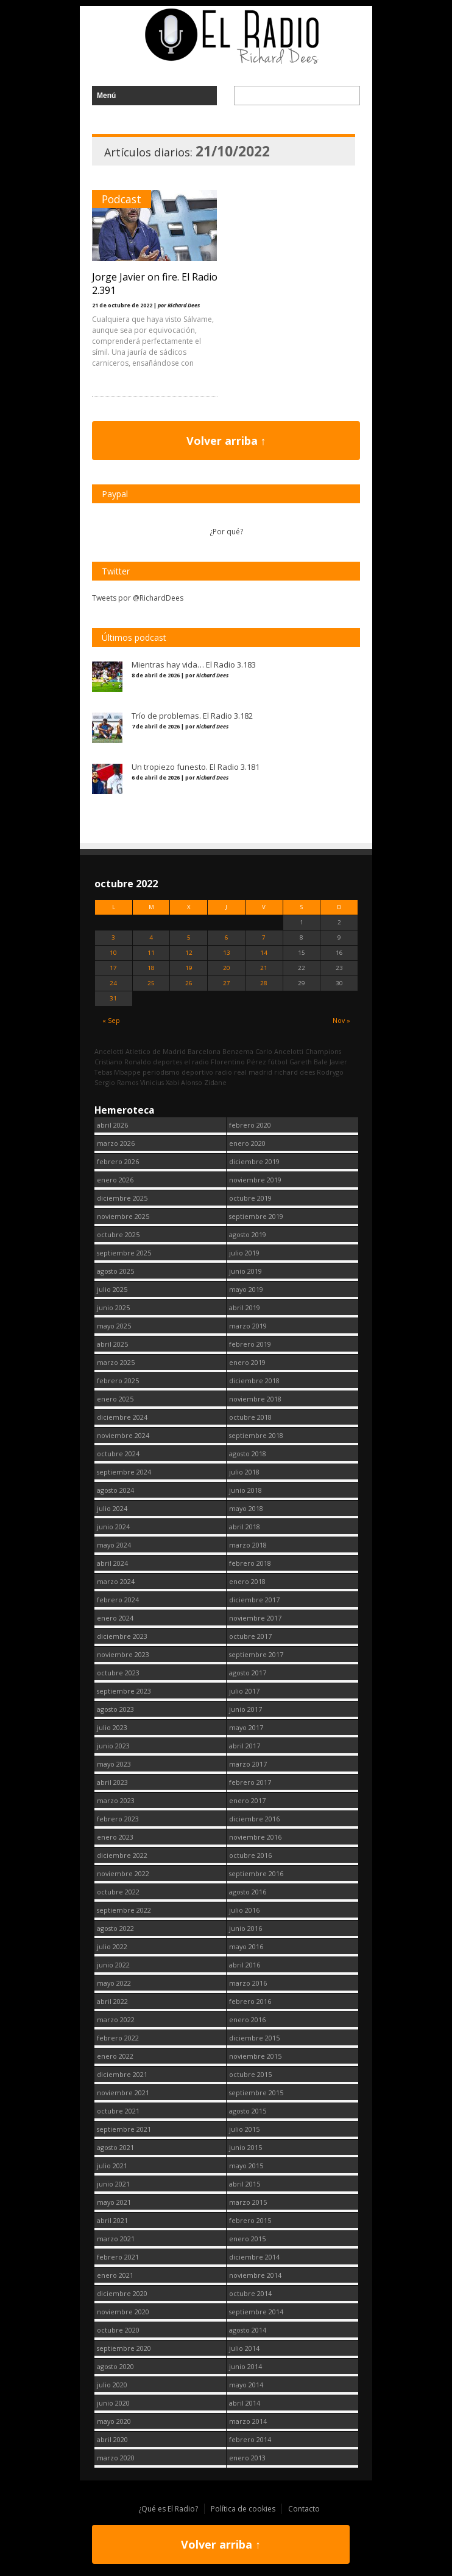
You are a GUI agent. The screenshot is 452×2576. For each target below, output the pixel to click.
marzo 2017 (248, 1763)
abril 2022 (112, 2001)
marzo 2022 (116, 2019)
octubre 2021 (118, 2110)
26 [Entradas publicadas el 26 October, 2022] (188, 983)
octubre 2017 (250, 1636)
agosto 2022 (115, 1928)
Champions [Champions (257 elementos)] (323, 1051)
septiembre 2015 (256, 2092)
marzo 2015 (248, 2202)
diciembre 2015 (254, 2037)
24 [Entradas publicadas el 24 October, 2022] (113, 983)
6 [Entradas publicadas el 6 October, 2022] (226, 937)
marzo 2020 (116, 2457)
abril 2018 (244, 1526)
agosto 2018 (247, 1453)
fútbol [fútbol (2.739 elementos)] (278, 1061)
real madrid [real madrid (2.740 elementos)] (253, 1072)
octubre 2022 (118, 1891)
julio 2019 (244, 1252)
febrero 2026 (118, 1161)
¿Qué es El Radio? (168, 2509)
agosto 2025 (115, 1271)
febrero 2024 (118, 1599)
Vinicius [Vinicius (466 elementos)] (152, 1082)
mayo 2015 (246, 2165)
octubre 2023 (118, 1672)
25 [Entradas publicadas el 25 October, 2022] (151, 983)
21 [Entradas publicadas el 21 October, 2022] (263, 968)
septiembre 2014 (256, 2311)
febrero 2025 (118, 1380)
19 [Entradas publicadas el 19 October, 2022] (188, 968)
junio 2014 (245, 2366)
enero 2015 (247, 2238)
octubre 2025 (118, 1234)
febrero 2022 (118, 2037)
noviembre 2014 (255, 2275)
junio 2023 (113, 1745)
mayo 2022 (114, 1983)
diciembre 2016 (254, 1818)
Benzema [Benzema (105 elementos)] (237, 1051)
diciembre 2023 (122, 1636)
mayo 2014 (246, 2384)
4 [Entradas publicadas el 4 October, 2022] (151, 937)
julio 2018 (244, 1471)
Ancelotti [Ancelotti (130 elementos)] (109, 1051)
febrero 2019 (250, 1344)
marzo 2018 (248, 1544)
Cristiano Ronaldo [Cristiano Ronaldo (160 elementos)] (122, 1061)
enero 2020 (247, 1143)
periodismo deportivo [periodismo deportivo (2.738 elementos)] (178, 1072)
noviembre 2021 (123, 2092)
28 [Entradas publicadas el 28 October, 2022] (263, 983)
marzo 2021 (116, 2238)
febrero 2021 (118, 2256)
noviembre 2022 (123, 1873)
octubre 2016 (250, 1855)
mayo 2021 (114, 2202)
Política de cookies (243, 2509)
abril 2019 (244, 1307)
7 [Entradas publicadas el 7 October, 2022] (264, 937)
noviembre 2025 (123, 1216)
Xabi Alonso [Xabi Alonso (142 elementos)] (184, 1082)
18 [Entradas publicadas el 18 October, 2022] (151, 968)
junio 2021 (113, 2183)
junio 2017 (245, 1709)
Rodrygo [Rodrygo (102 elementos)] (330, 1072)
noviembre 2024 (123, 1435)
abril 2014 (244, 2402)
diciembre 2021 (122, 2074)
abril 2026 (112, 1124)
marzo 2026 (116, 1143)
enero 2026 (115, 1179)
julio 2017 (244, 1690)
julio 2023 (112, 1727)
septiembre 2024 (124, 1471)
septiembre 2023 (124, 1690)
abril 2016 (244, 1964)
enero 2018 (247, 1581)
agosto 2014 (247, 2329)
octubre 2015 (250, 2074)
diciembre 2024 (122, 1417)
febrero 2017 (250, 1782)
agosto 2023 (115, 1709)
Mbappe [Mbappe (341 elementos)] (127, 1072)
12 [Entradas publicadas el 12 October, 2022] (188, 953)
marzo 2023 (116, 1800)
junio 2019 (245, 1271)
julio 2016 (244, 1910)
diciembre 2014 (254, 2256)
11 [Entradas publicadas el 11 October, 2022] (151, 953)
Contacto (304, 2509)
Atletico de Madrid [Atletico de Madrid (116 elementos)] (155, 1051)
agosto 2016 (247, 1891)
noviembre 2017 (255, 1617)
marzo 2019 (248, 1325)
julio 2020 (112, 2384)
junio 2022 (113, 1964)
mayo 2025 (114, 1325)
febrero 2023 (118, 1818)
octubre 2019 (250, 1197)
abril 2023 (112, 1782)
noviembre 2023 (123, 1654)
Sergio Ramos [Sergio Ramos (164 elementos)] (116, 1082)
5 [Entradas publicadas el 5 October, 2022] (189, 937)
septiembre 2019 (256, 1216)
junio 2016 (245, 1928)
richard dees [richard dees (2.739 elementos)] (294, 1072)
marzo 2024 (116, 1581)
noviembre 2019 (255, 1179)
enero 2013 (247, 2457)
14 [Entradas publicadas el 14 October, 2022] (263, 953)
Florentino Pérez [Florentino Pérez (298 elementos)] (238, 1061)
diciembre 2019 (254, 1161)
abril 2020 (112, 2439)
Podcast (121, 199)
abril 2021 (112, 2220)
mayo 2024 (114, 1544)
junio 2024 (113, 1526)
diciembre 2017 (254, 1599)
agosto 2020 (115, 2366)
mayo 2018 (246, 1508)
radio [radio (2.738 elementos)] (223, 1072)
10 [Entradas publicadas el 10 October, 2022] (113, 953)
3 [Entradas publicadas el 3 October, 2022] (113, 937)
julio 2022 (112, 1946)
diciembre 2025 (122, 1197)
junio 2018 (245, 1490)
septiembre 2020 (124, 2348)
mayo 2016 (246, 1946)
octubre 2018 (250, 1417)
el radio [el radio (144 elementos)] (196, 1061)
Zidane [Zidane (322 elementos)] (215, 1082)
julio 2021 (112, 2165)
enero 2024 (115, 1617)
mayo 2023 (114, 1763)
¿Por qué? (226, 531)
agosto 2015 (247, 2110)
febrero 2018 (250, 1563)
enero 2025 (115, 1398)
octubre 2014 (250, 2293)
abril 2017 (244, 1745)
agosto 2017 (247, 1672)
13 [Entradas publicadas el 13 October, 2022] (226, 953)
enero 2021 (115, 2275)
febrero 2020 (250, 1124)
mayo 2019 (246, 1289)
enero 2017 (247, 1800)
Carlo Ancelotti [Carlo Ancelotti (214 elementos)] (279, 1051)
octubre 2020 (118, 2329)
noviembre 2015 (255, 2056)
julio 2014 (244, 2348)
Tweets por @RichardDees (137, 598)
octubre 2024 (118, 1453)
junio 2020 (113, 2402)
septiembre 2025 (124, 1252)
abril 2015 (244, 2183)
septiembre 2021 (124, 2129)
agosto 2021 (115, 2147)
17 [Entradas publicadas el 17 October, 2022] (113, 968)
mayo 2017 (246, 1727)
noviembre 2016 (255, 1836)
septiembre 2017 (256, 1654)
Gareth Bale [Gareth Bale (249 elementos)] (308, 1061)
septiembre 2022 (124, 1910)
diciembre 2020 (122, 2293)
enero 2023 (115, 1836)
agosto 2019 (247, 1234)
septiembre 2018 (256, 1435)
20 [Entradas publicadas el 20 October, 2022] (226, 968)
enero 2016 (247, 2019)
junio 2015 (245, 2147)
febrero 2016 (250, 2001)
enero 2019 (247, 1362)
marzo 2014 (248, 2421)
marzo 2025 (116, 1362)
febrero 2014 (250, 2439)
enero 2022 (115, 2056)
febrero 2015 (250, 2220)
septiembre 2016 (256, 1873)
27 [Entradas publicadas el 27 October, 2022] (226, 983)
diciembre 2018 (254, 1380)
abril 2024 (112, 1563)
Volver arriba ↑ (226, 440)
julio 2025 (112, 1289)
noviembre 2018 (255, 1398)
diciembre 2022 (122, 1855)
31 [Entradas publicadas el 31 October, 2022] (113, 998)
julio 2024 (112, 1508)
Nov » (341, 1020)
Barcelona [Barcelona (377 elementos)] (204, 1051)
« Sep (111, 1020)
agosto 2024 (115, 1490)
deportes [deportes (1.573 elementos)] (167, 1061)
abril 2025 (112, 1344)
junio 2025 (113, 1307)
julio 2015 (244, 2129)
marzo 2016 (248, 1983)
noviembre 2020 (123, 2311)
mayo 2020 (114, 2421)
